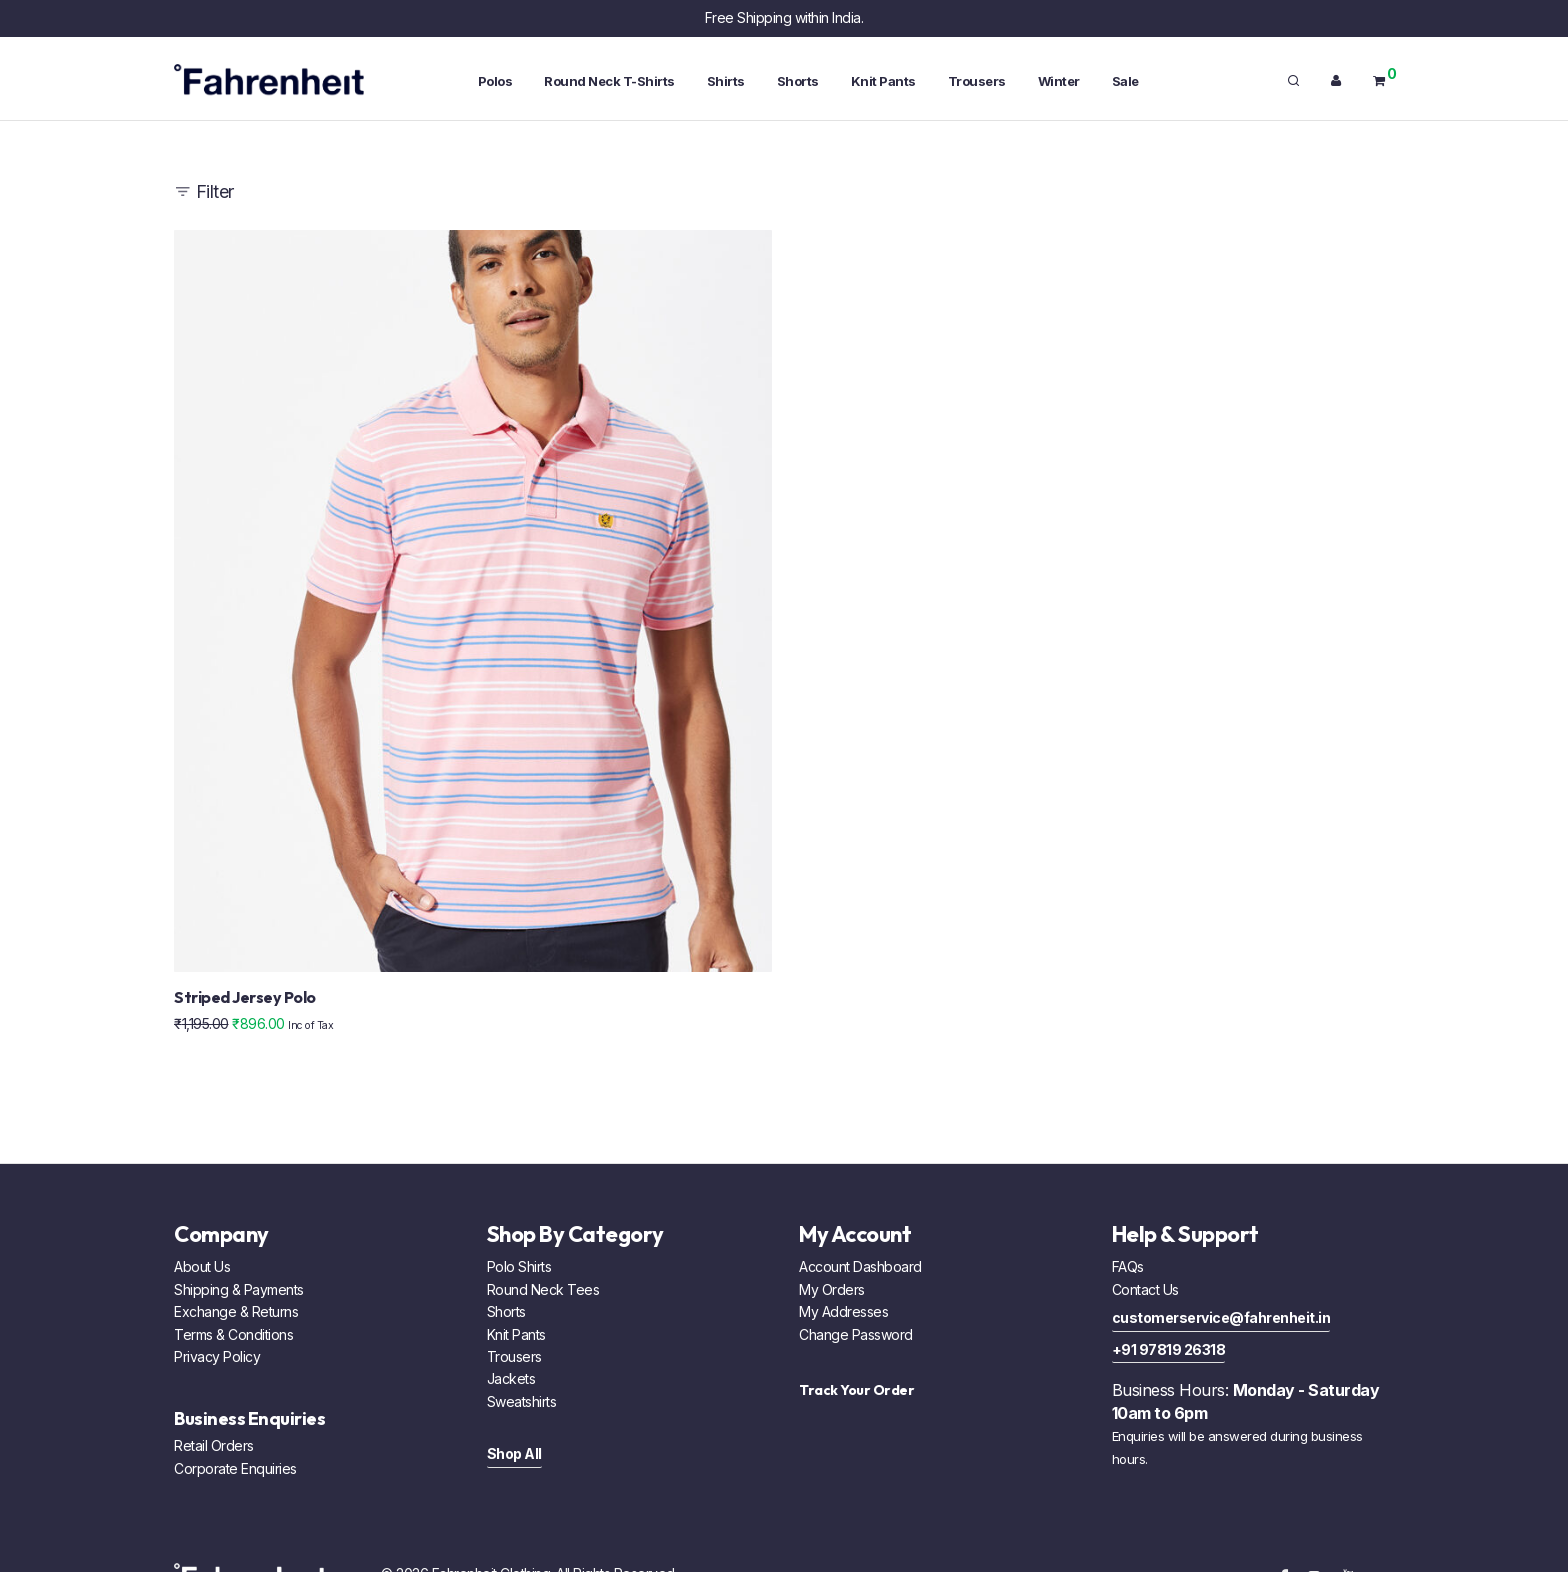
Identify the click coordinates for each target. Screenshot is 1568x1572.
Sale (1125, 81)
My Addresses (843, 1311)
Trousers (977, 81)
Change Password (856, 1334)
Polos (495, 81)
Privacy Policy (217, 1356)
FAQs (1128, 1266)
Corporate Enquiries (235, 1468)
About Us (202, 1266)
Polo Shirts (519, 1266)
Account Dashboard (860, 1266)
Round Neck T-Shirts (609, 81)
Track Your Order (856, 1390)
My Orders (832, 1289)
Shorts (798, 81)
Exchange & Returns (236, 1311)
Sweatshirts (522, 1401)
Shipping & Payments (239, 1289)
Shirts (726, 81)
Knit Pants (883, 81)
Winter (1059, 81)
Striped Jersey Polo (245, 997)
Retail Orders (214, 1445)
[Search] (1293, 81)
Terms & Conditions (233, 1334)
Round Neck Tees (543, 1289)
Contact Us (1145, 1289)
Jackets (511, 1378)
